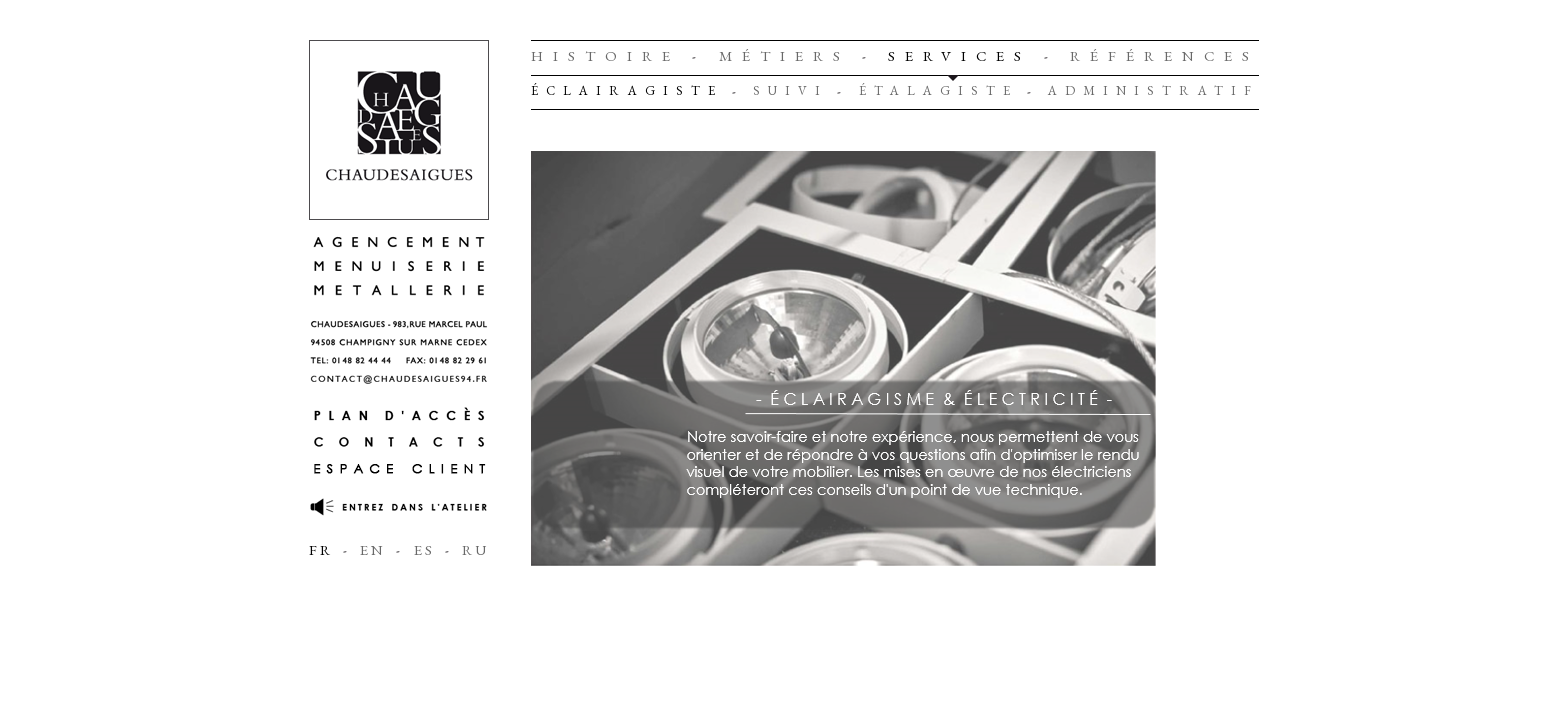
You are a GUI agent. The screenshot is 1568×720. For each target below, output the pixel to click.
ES (424, 549)
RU (475, 549)
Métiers (784, 55)
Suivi (790, 90)
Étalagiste (938, 90)
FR (321, 549)
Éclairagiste (627, 90)
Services (959, 55)
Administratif (1153, 90)
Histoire (605, 55)
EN (373, 549)
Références (1164, 55)
